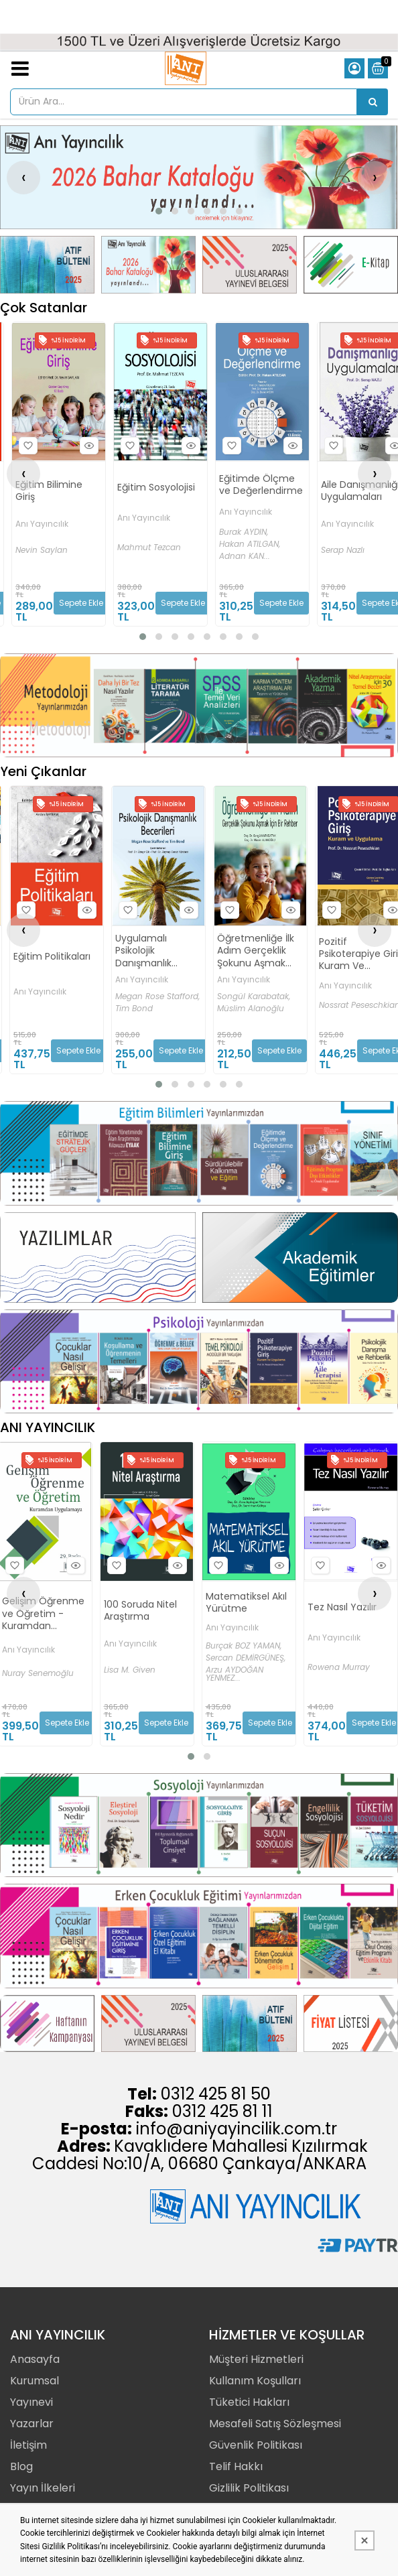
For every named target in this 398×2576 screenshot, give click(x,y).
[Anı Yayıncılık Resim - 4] (351, 264)
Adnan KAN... (244, 556)
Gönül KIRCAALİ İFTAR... (31, 1679)
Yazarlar (32, 2423)
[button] (159, 211)
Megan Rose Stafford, (258, 996)
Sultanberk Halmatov (54, 1005)
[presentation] (23, 177)
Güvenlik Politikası (255, 2445)
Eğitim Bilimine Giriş (48, 490)
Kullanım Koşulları (255, 2380)
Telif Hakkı (236, 2466)
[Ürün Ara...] (372, 101)
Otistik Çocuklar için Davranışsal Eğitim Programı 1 (40, 1603)
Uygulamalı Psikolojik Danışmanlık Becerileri (244, 950)
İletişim (28, 2445)
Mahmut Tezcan (149, 547)
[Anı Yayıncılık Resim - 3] (249, 264)
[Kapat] (364, 2540)
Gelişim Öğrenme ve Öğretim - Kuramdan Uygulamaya (144, 1613)
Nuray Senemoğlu (139, 1673)
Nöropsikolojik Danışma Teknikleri (43, 954)
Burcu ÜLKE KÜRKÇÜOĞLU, (27, 1659)
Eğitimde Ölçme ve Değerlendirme (261, 484)
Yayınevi (31, 2402)
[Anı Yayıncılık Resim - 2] (148, 264)
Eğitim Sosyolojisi (156, 487)
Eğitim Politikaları (153, 956)
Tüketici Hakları (249, 2402)
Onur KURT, (22, 1643)
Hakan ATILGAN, (249, 544)
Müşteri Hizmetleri (256, 2359)
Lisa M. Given (231, 1670)
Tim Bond (235, 1008)
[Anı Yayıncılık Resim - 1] (47, 264)
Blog (21, 2466)
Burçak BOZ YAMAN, (345, 1645)
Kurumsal (34, 2380)
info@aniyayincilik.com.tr (236, 2129)
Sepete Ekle (81, 602)
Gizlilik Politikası (249, 2488)
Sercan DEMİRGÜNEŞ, (347, 1658)
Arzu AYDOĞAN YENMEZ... (335, 1674)
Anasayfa (35, 2359)
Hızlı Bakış (87, 446)
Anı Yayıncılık (41, 524)
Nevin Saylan (41, 550)
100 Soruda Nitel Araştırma (241, 1610)
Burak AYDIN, (243, 532)
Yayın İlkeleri (42, 2488)
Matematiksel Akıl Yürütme (347, 1602)
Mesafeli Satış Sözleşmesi (275, 2423)
